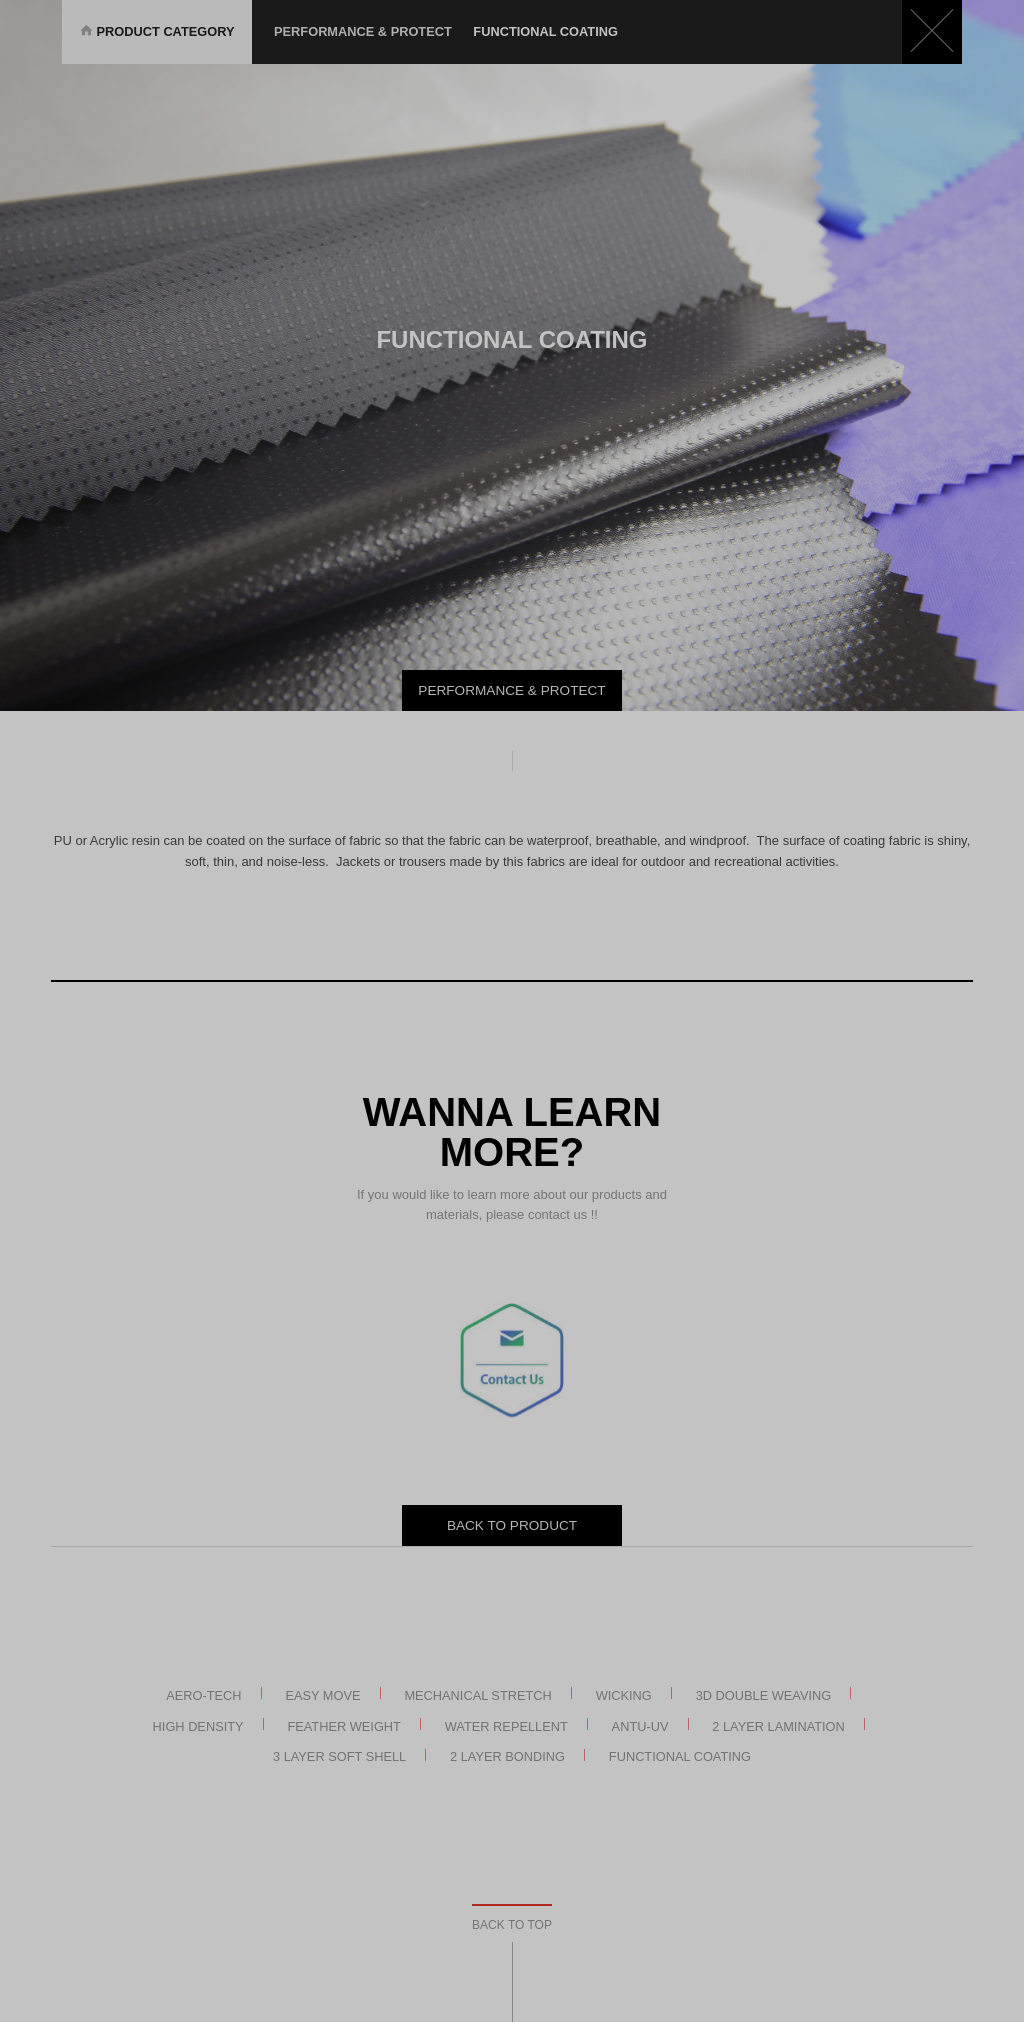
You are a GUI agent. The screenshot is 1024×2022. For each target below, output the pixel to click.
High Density (198, 1725)
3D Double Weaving (764, 1694)
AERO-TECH (203, 1694)
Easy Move (322, 1694)
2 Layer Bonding (507, 1756)
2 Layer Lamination (778, 1725)
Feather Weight (344, 1725)
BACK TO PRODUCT (512, 1525)
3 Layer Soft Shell (339, 1756)
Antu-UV (640, 1725)
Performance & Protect (363, 31)
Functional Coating (680, 1756)
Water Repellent (506, 1725)
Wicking (624, 1694)
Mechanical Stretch (477, 1694)
